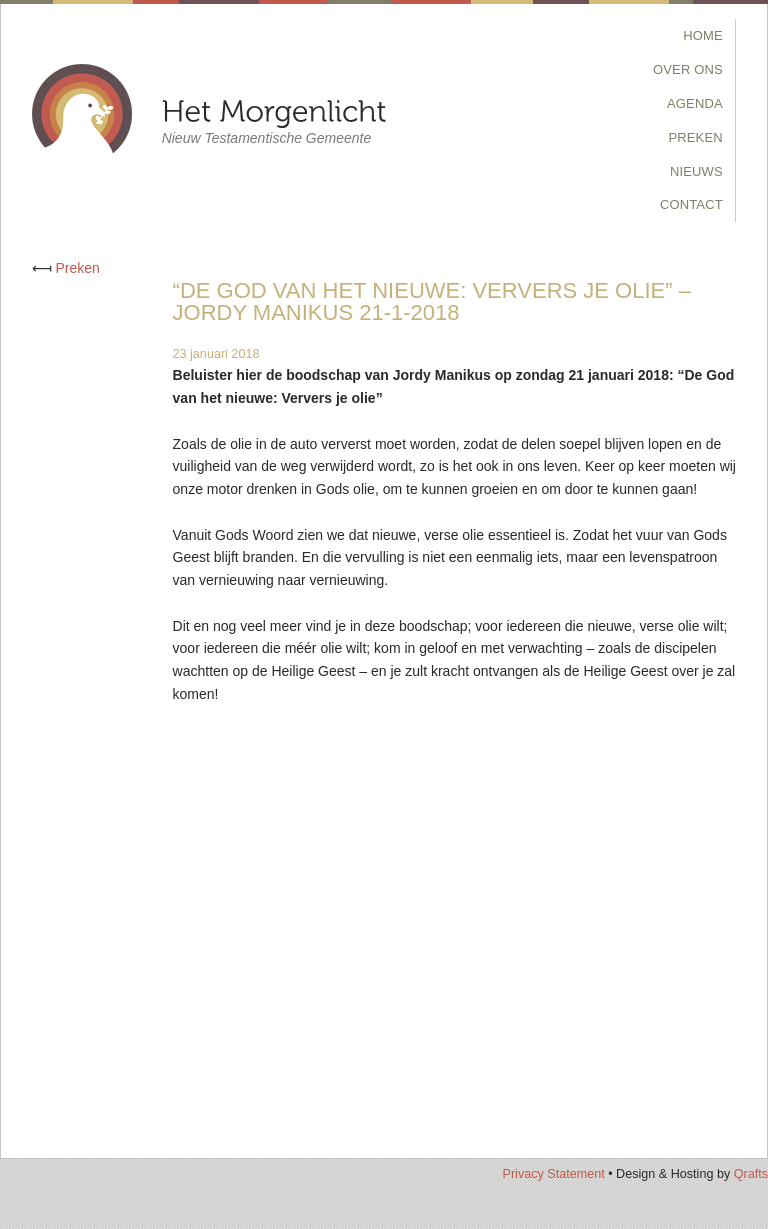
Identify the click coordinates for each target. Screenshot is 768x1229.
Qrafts (751, 1174)
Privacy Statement (553, 1174)
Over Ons (688, 69)
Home (703, 35)
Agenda (695, 103)
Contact (691, 204)
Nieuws (696, 171)
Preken (696, 137)
